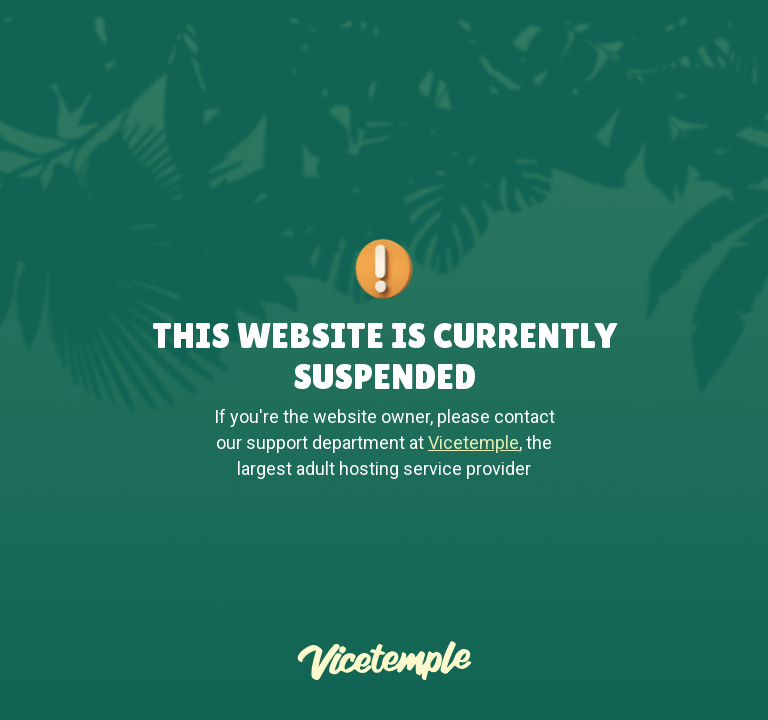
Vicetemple (473, 442)
